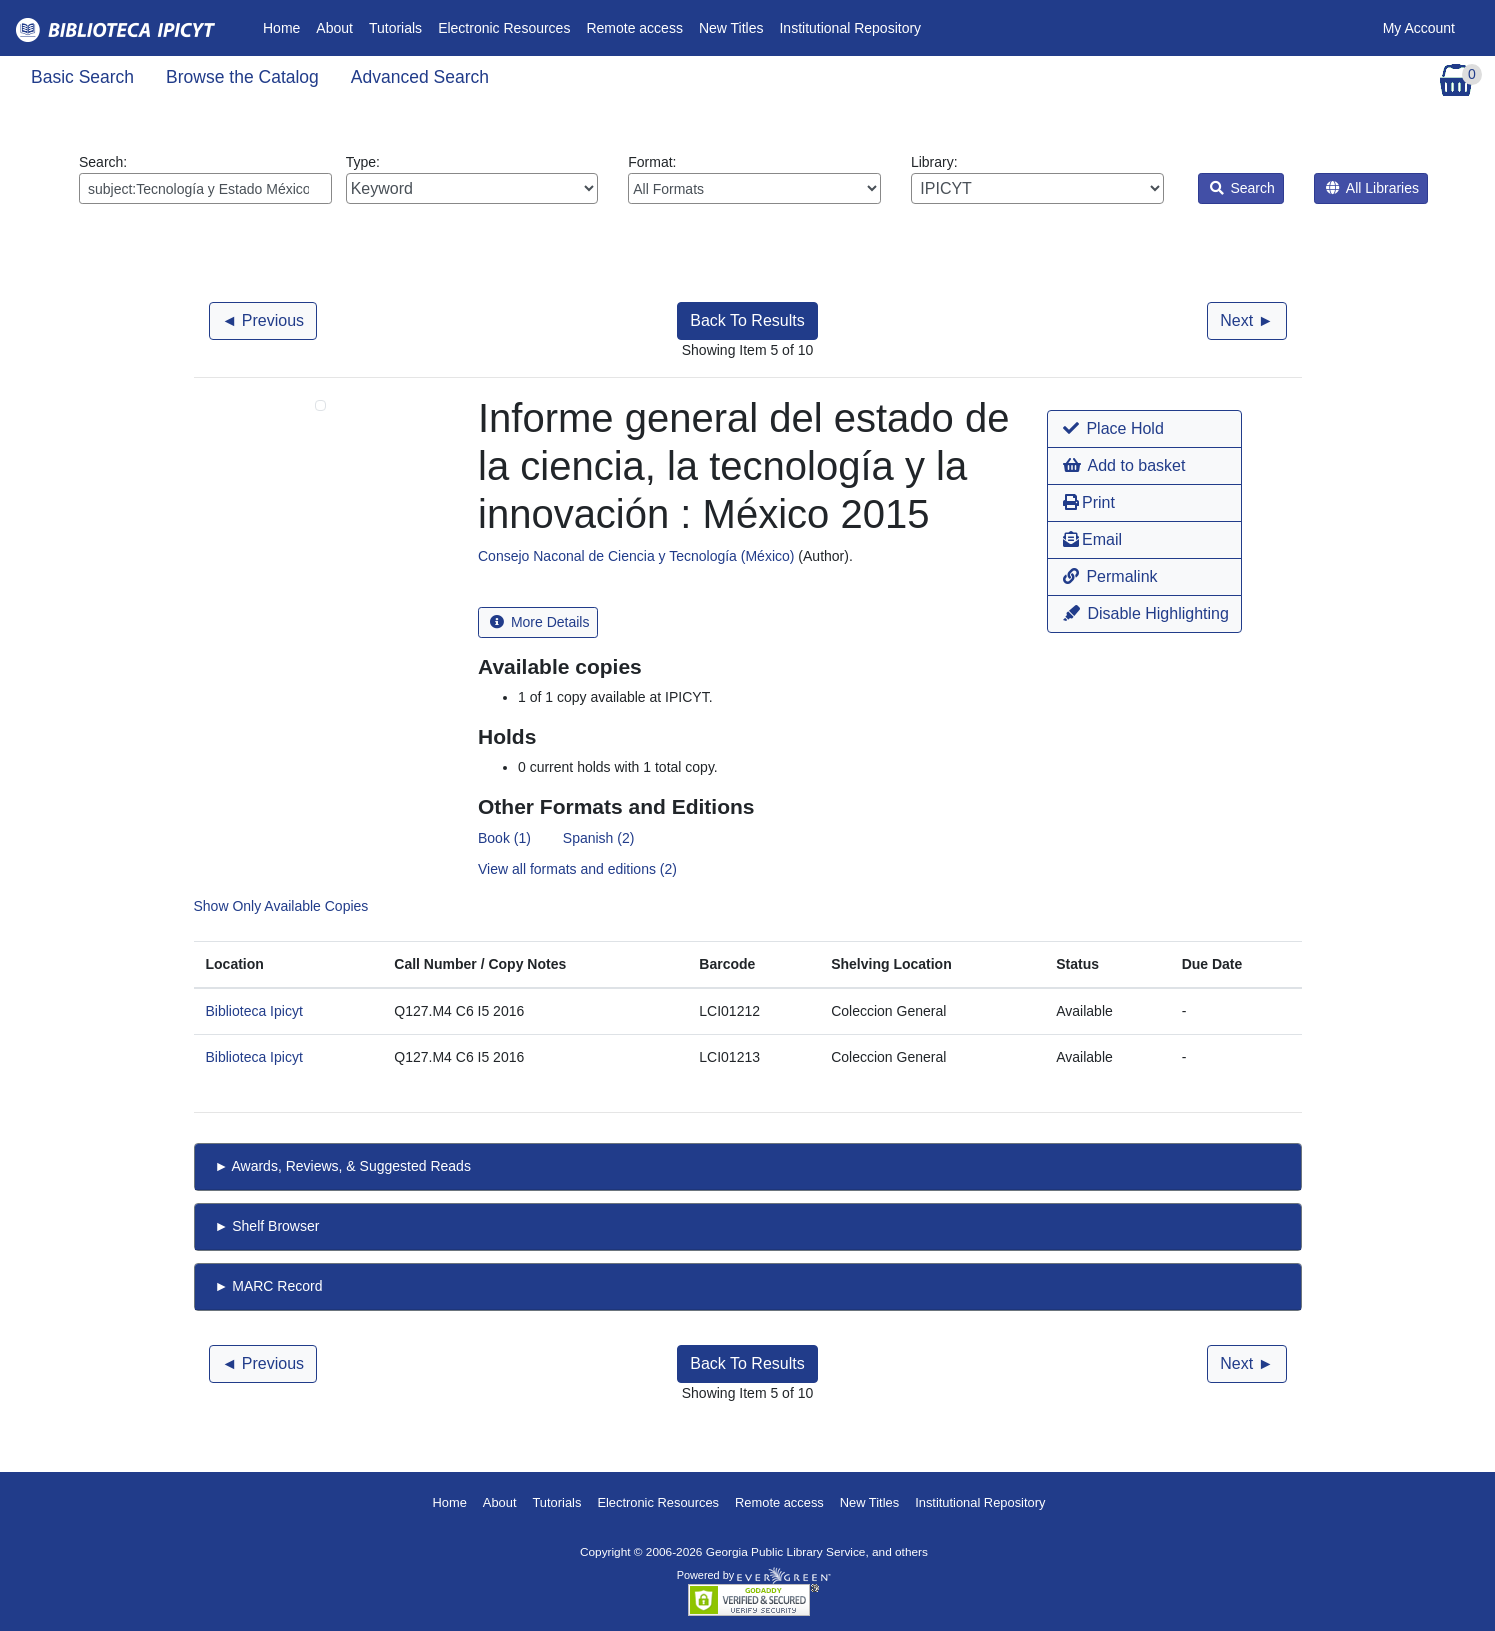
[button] (1144, 429)
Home (285, 26)
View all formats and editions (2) (577, 869)
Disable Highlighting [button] (1146, 613)
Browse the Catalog (242, 77)
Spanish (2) (599, 838)
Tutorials (395, 28)
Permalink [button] (1110, 576)
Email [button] (1092, 539)
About (334, 28)
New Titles (731, 28)
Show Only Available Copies (281, 906)
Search (1242, 188)
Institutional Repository (850, 28)
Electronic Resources (504, 28)
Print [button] (1089, 502)
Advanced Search (420, 77)
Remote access (634, 28)
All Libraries (1372, 188)
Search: (205, 179)
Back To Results (747, 320)
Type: (472, 179)
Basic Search (82, 77)
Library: (1037, 179)
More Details (539, 622)
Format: (754, 179)
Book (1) (504, 838)
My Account (1419, 28)
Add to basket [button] (1124, 465)
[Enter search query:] (205, 188)
